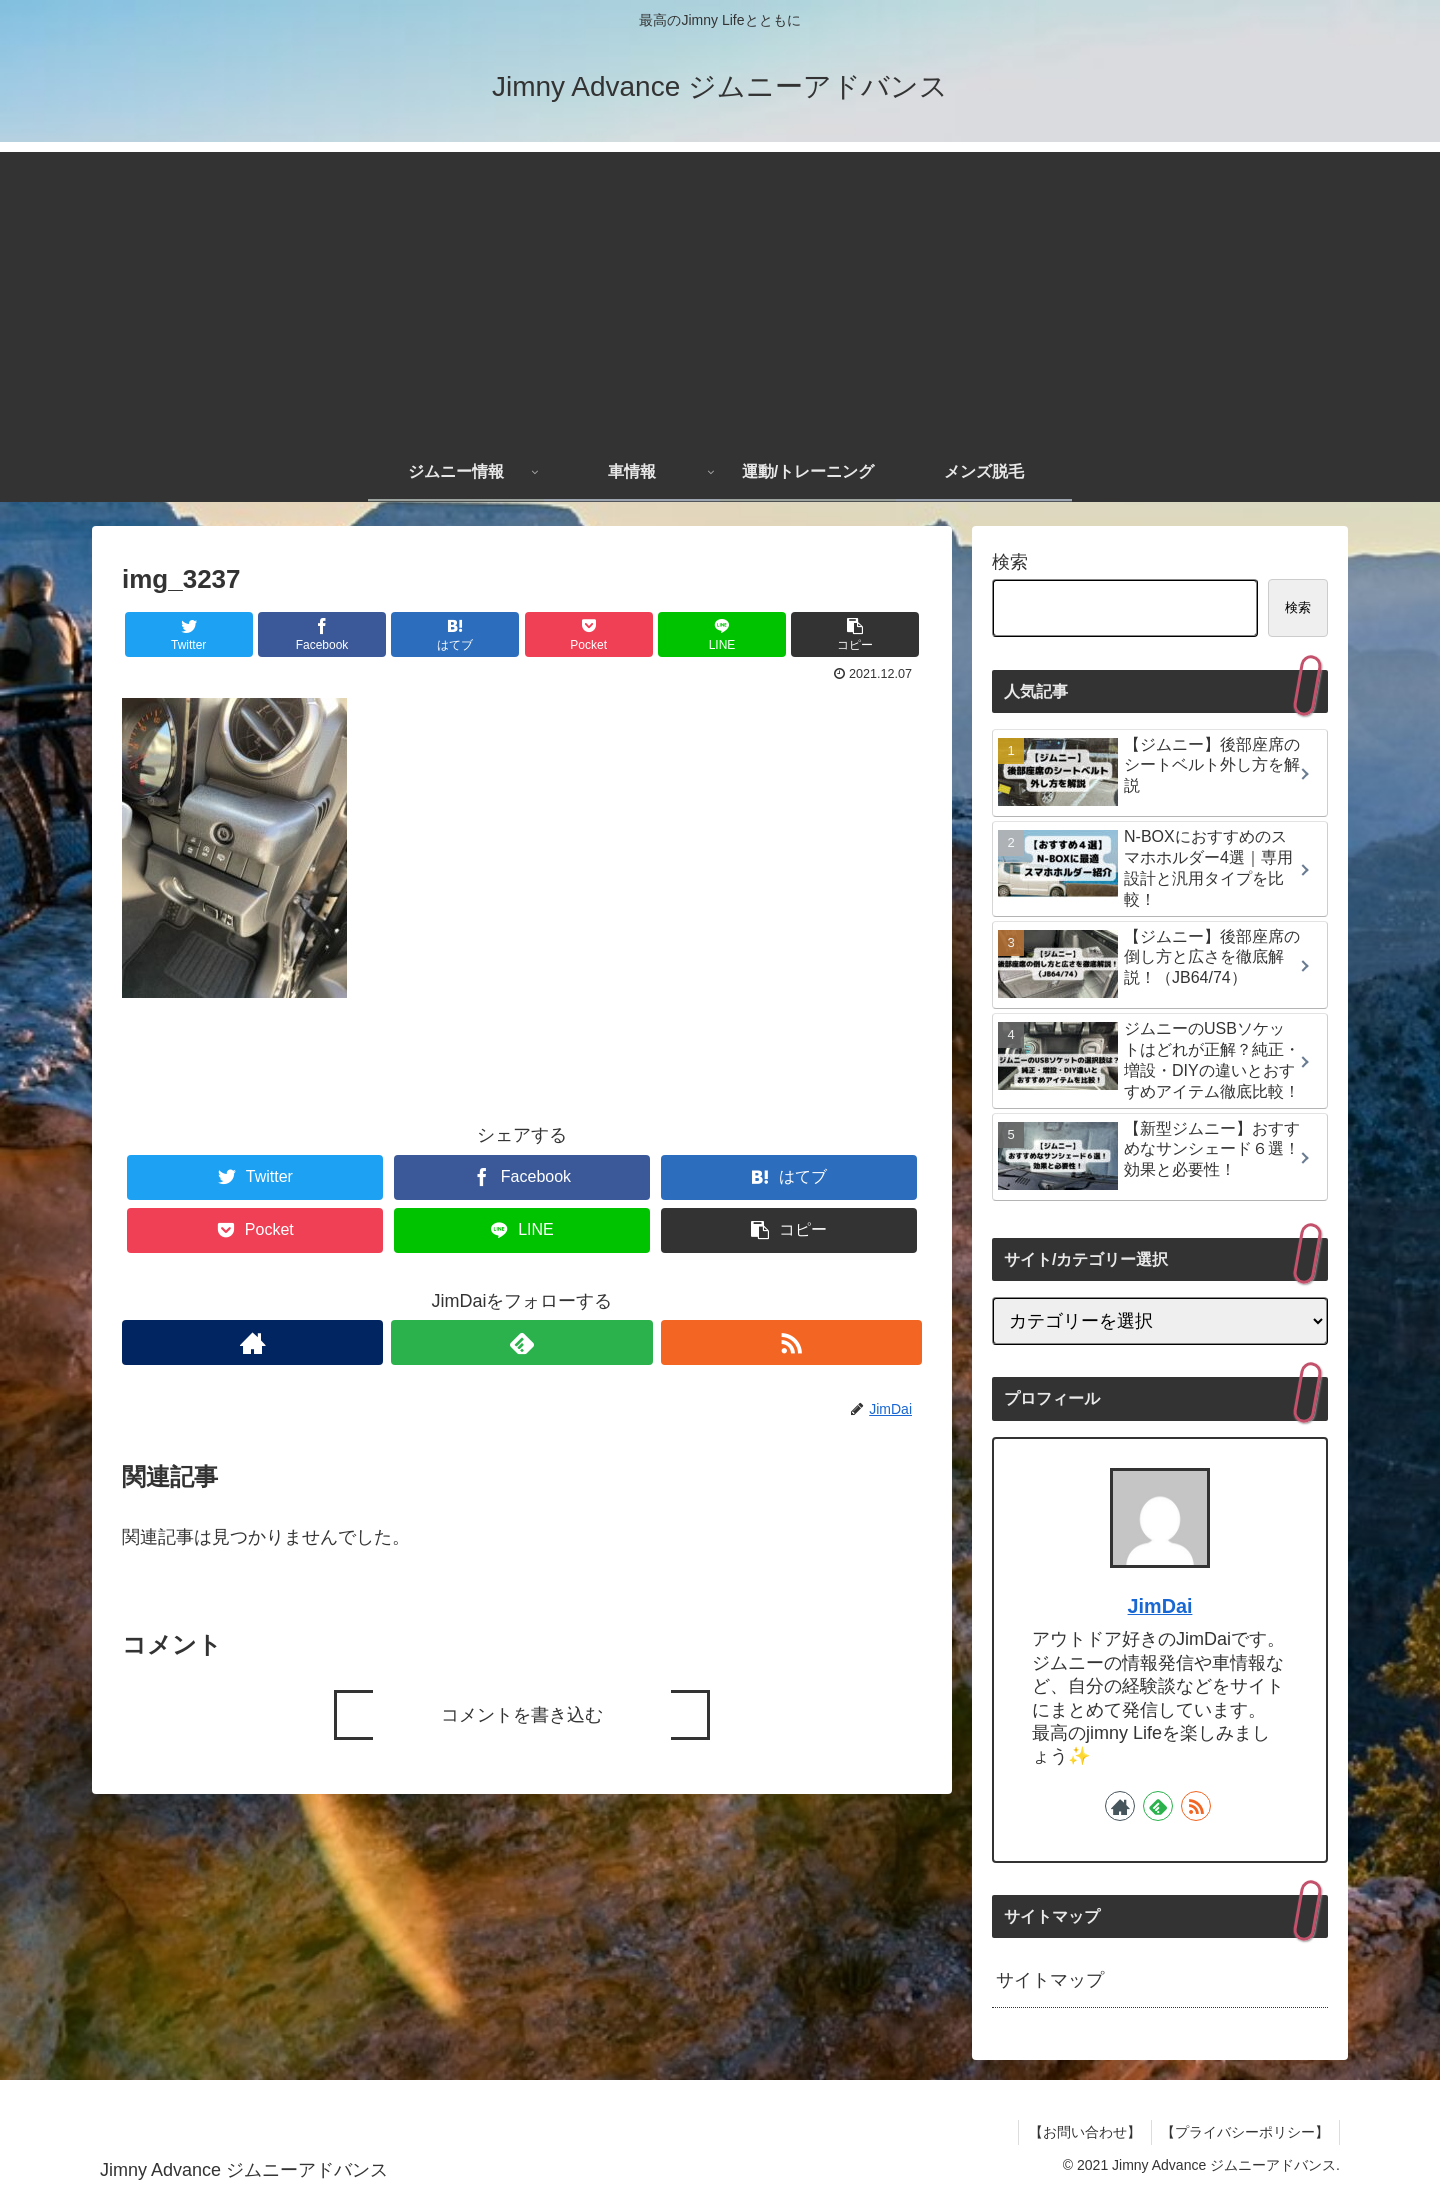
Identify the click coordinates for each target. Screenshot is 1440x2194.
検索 (1010, 562)
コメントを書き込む (522, 1715)
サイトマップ (1050, 1980)
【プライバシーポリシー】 (1245, 2132)
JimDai (1160, 1606)
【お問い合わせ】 (1084, 2132)
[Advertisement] (720, 292)
